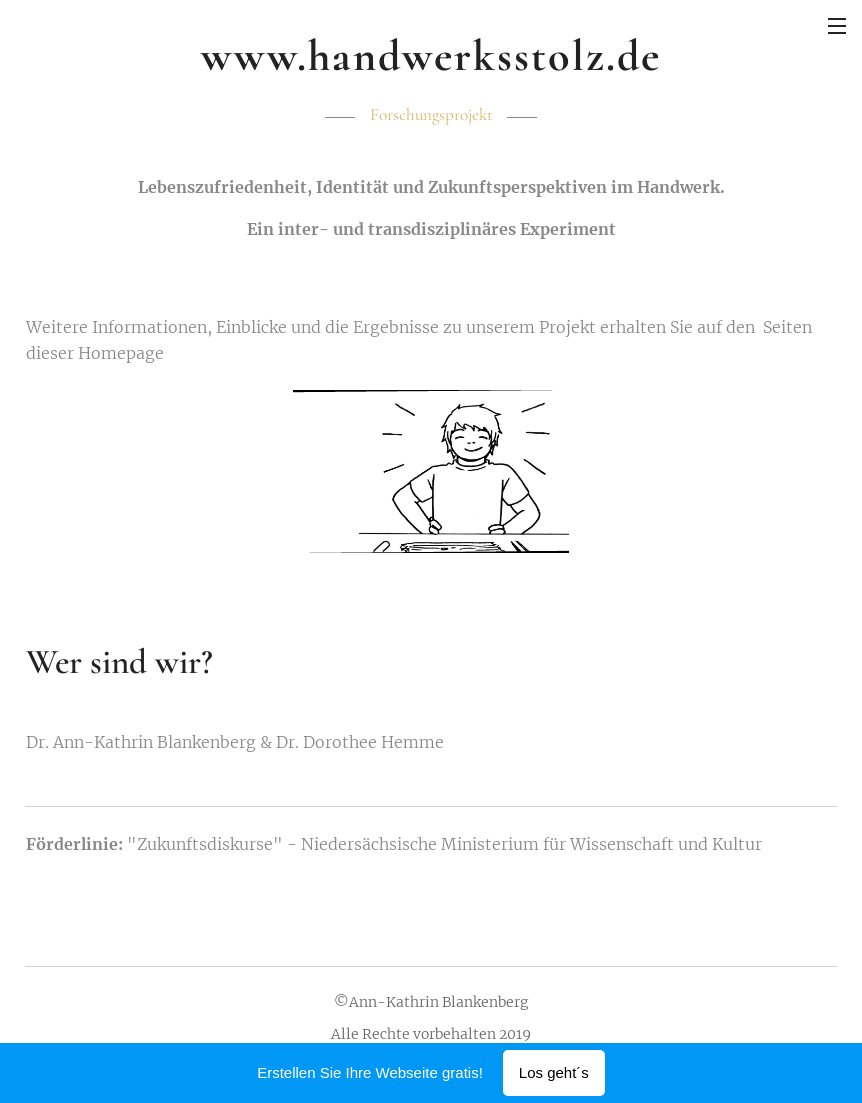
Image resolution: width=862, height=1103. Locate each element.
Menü (837, 26)
